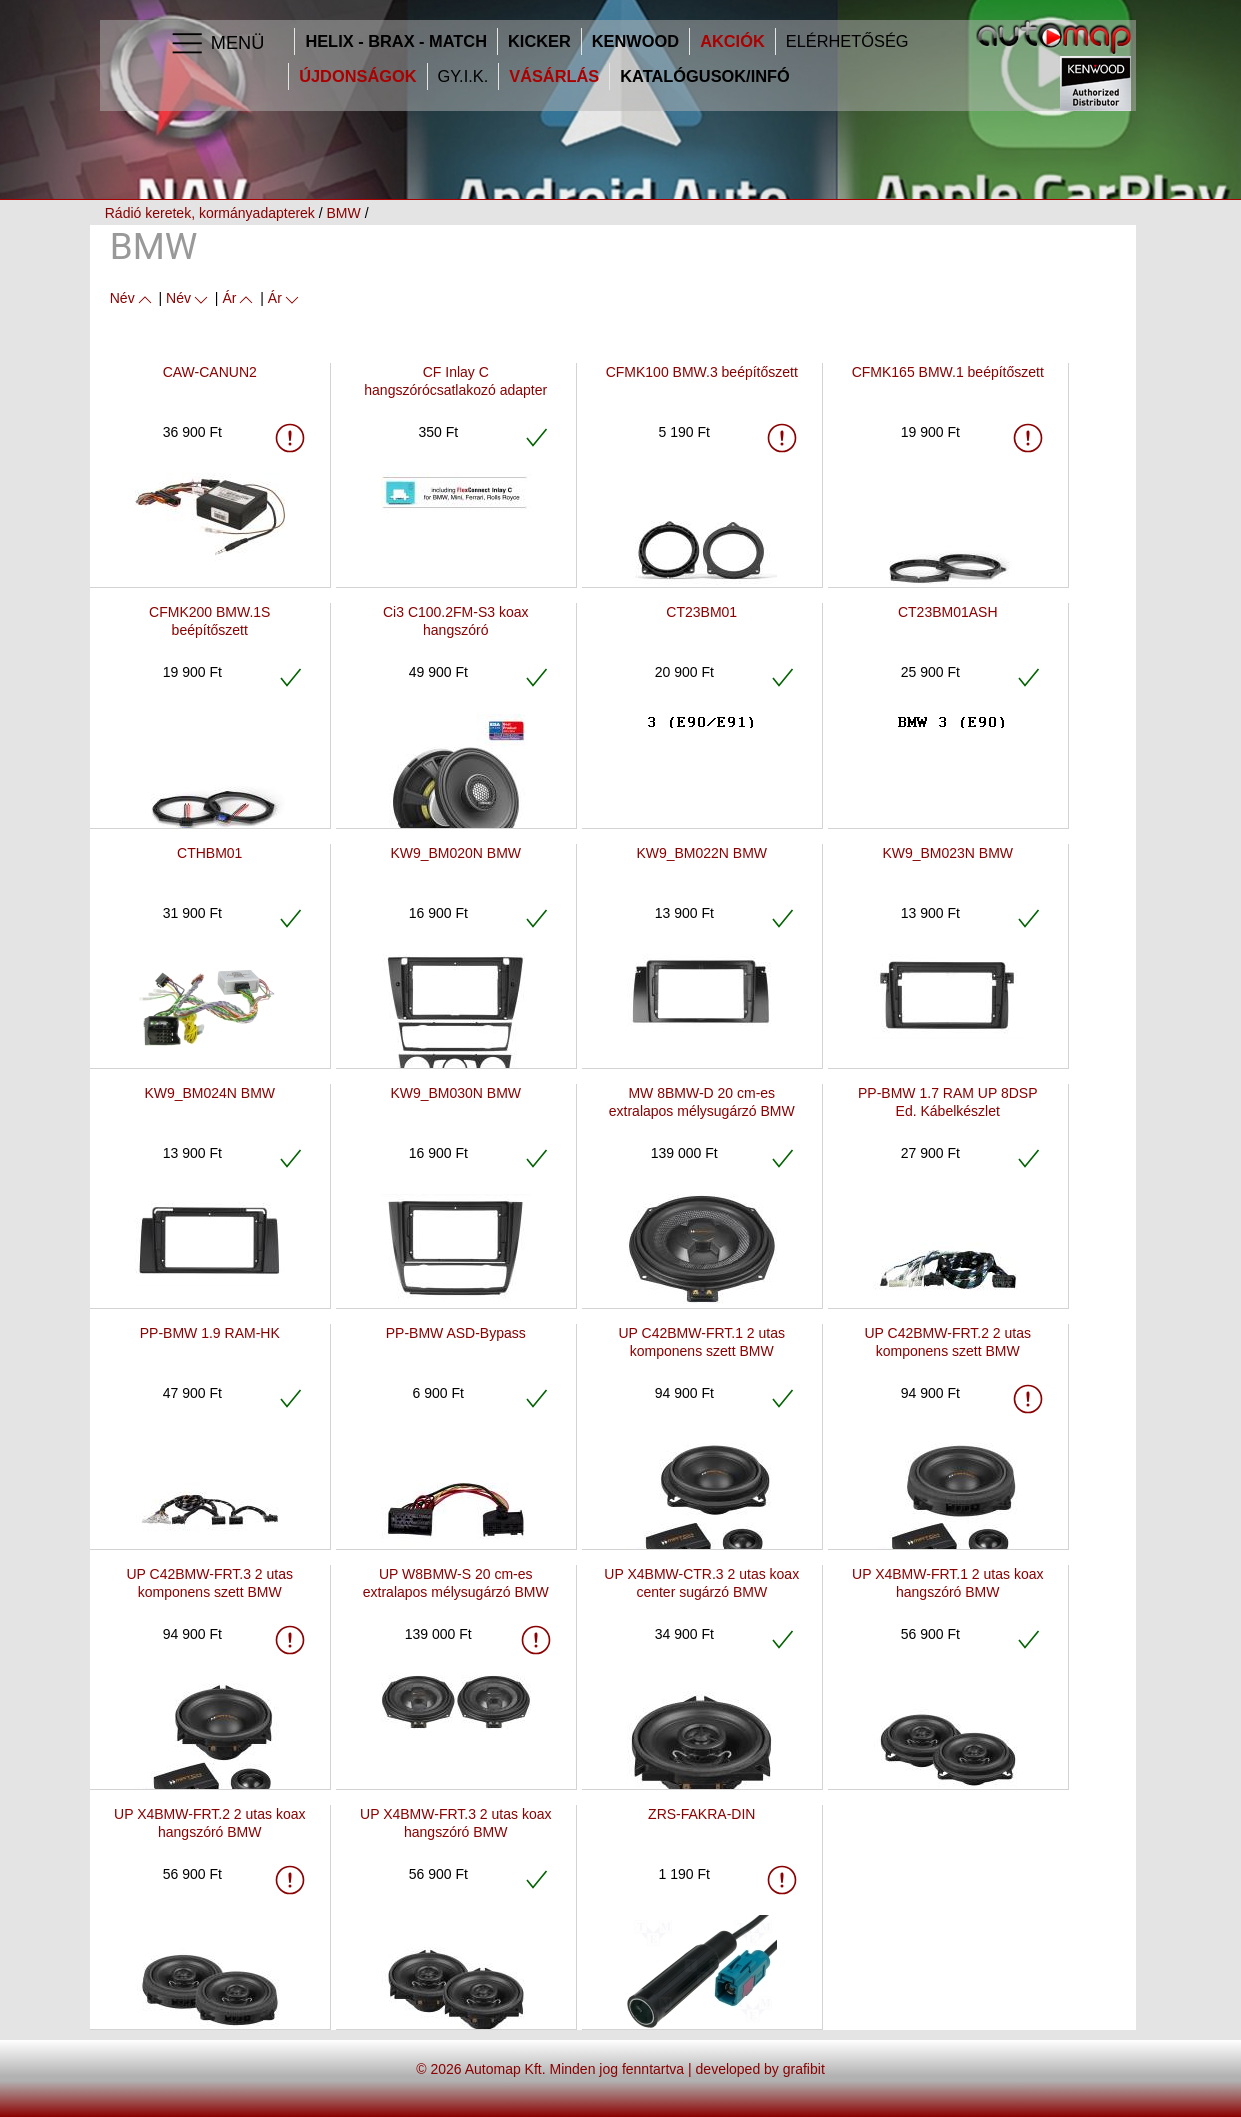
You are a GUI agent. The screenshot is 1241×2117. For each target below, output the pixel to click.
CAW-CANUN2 (210, 372)
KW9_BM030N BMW (455, 1093)
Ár (239, 298)
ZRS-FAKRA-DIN (701, 1814)
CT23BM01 (701, 612)
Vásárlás (554, 76)
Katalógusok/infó (705, 76)
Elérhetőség (847, 41)
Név (132, 298)
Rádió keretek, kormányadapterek (210, 213)
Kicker (539, 41)
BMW (344, 213)
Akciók (732, 41)
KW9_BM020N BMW (455, 853)
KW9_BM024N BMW (209, 1093)
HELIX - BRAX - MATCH (396, 41)
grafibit (804, 2069)
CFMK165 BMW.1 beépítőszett (948, 372)
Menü (216, 44)
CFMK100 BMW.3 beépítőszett (702, 372)
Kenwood (635, 41)
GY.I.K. (463, 76)
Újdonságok (357, 76)
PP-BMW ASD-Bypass (456, 1333)
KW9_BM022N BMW (701, 853)
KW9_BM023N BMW (947, 853)
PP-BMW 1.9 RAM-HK (210, 1333)
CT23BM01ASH (948, 612)
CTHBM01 (209, 853)
